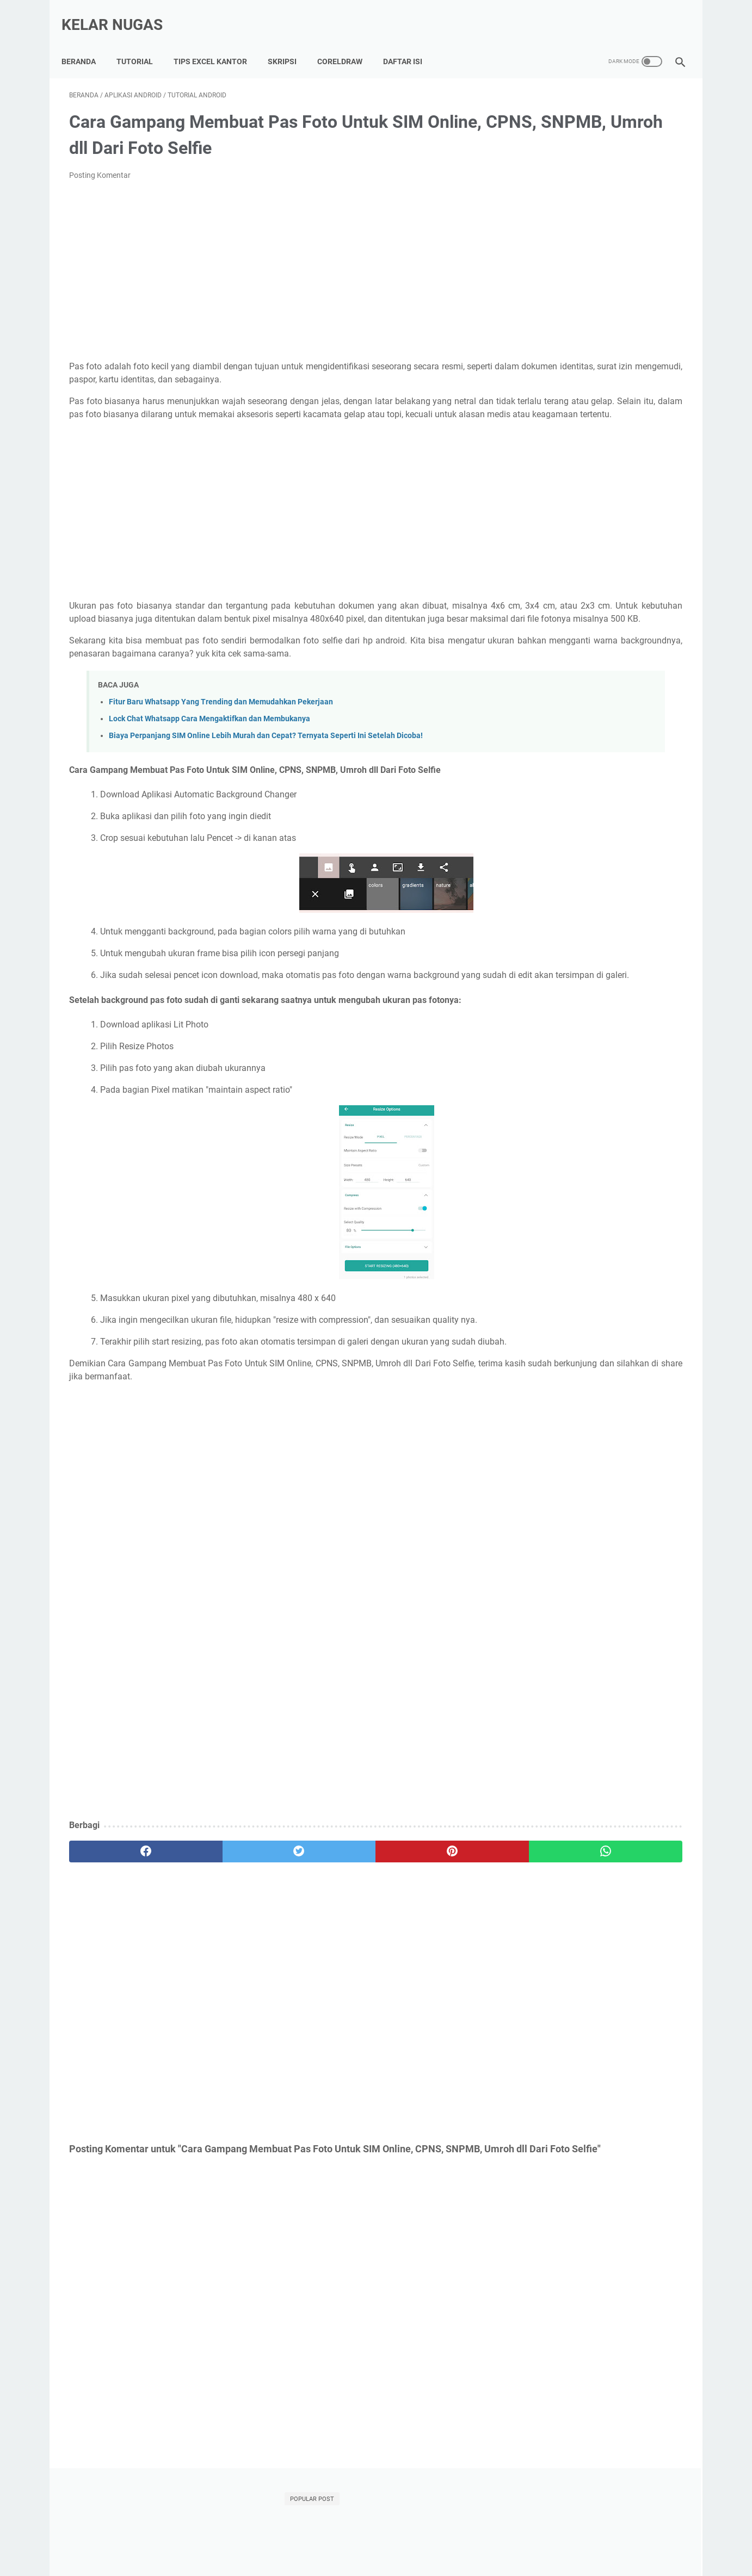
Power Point (545, 596)
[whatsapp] (429, 1906)
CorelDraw (347, 43)
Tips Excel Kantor (218, 43)
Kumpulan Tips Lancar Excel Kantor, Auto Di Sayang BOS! (324, 2536)
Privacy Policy (487, 2536)
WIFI (625, 596)
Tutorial (142, 43)
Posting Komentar (100, 164)
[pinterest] (326, 1906)
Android (580, 556)
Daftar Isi (410, 43)
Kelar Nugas (119, 13)
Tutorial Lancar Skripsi (179, 2536)
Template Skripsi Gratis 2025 (585, 398)
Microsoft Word (616, 576)
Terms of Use (589, 2536)
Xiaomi (658, 596)
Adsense (539, 556)
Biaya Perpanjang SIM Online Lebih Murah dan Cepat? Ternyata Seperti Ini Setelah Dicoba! (266, 764)
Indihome (622, 556)
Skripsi (289, 43)
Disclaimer (538, 2536)
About (442, 2536)
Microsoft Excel (551, 576)
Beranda (86, 43)
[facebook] (120, 1906)
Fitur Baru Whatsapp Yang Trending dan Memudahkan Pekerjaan (221, 730)
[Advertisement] (274, 260)
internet (538, 616)
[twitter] (223, 1906)
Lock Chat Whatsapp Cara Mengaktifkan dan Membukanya (209, 747)
